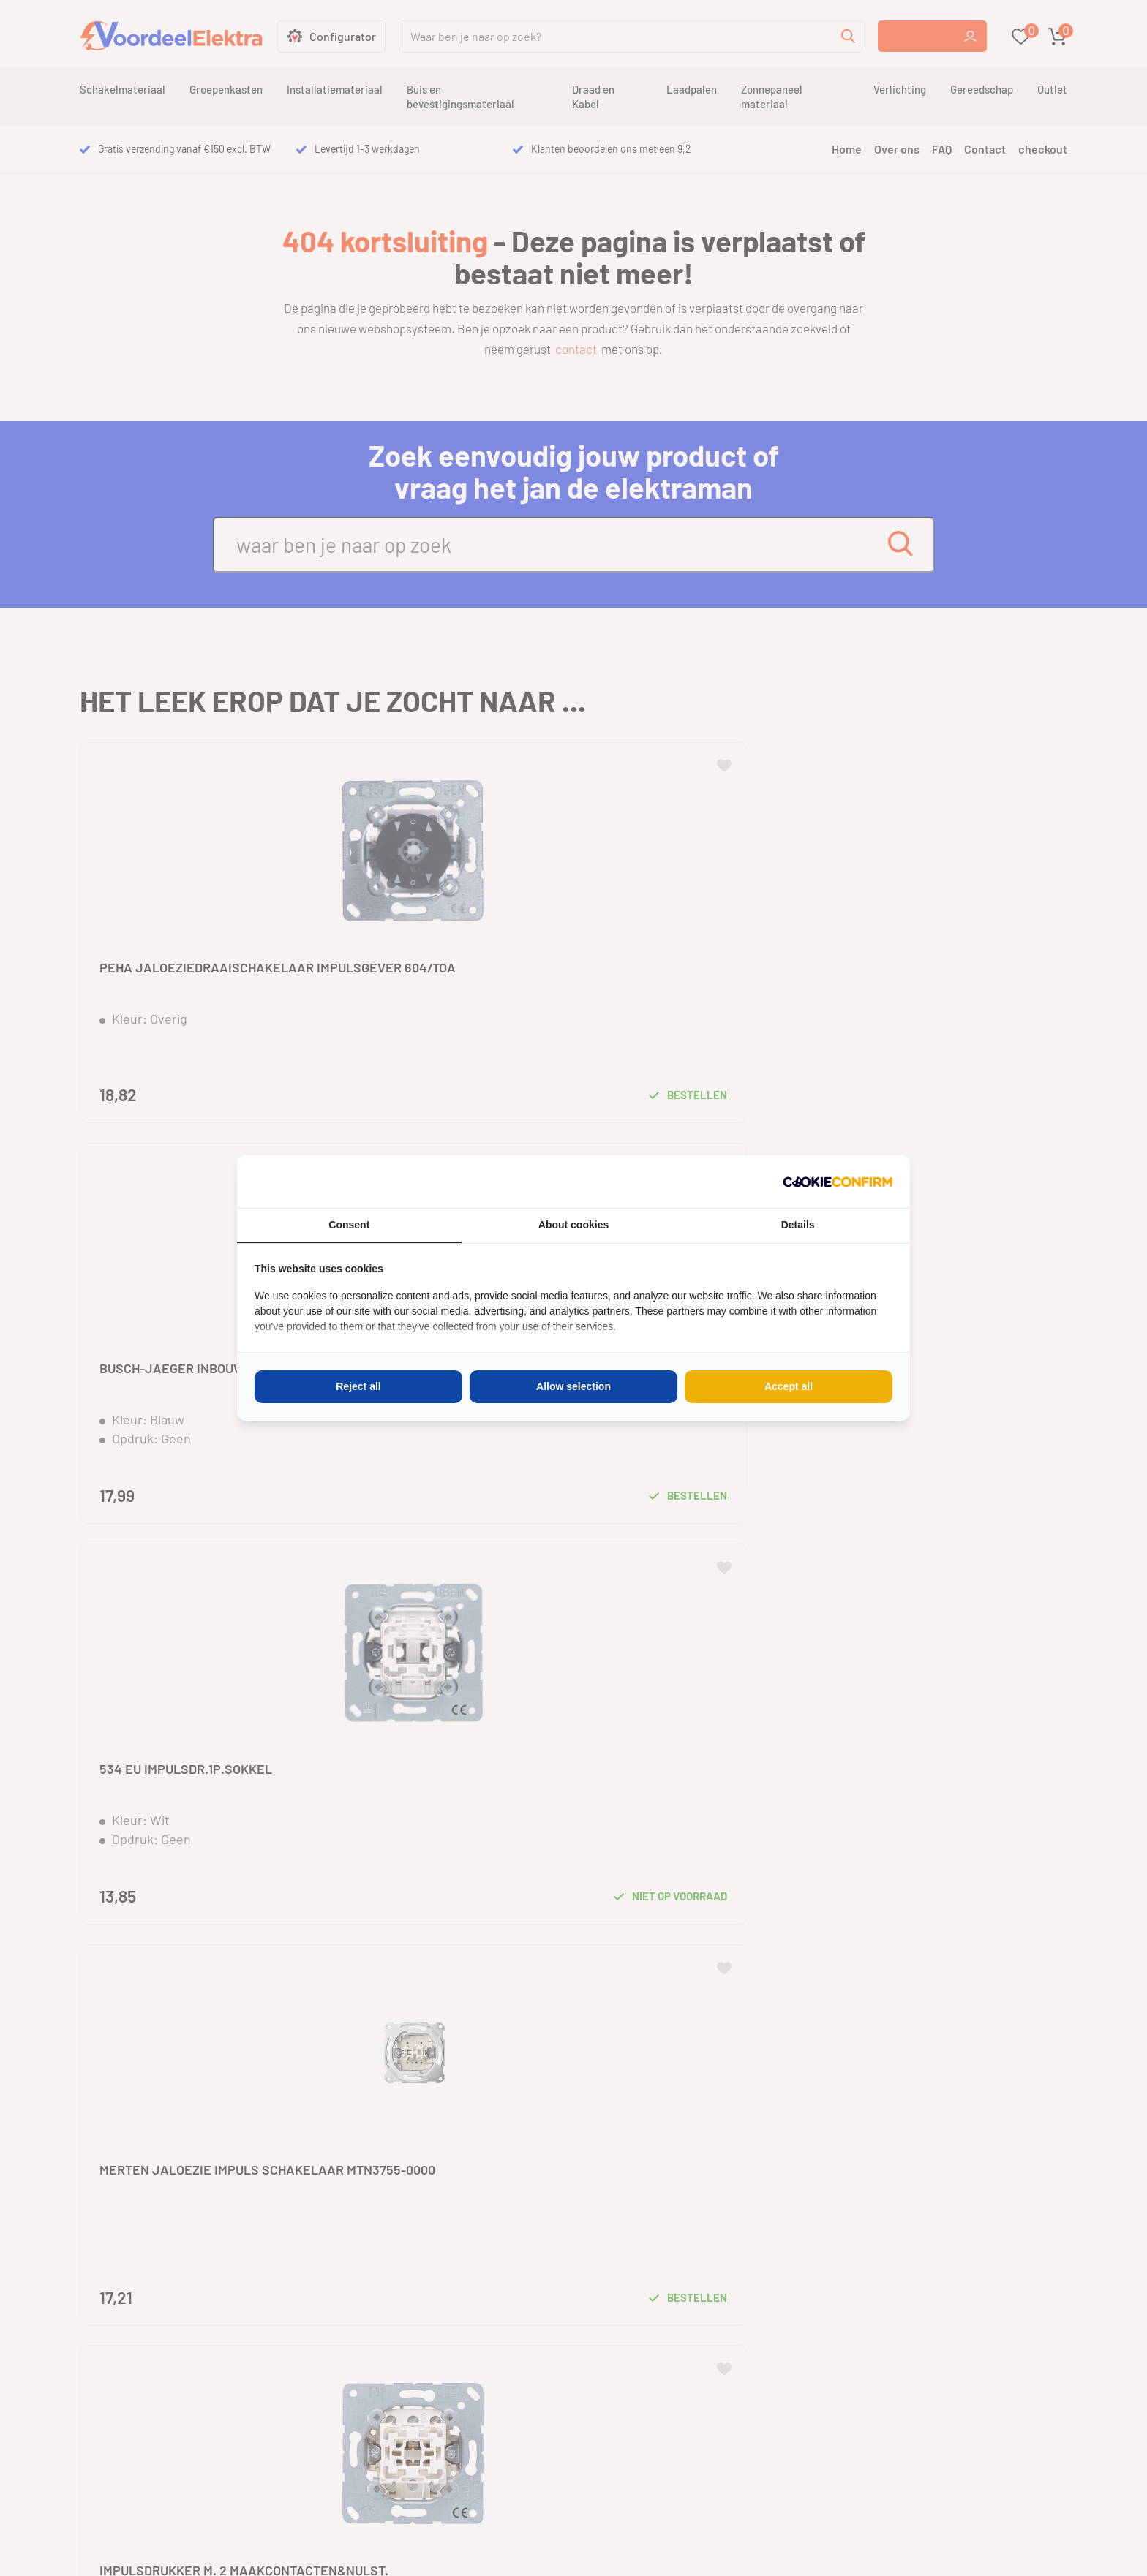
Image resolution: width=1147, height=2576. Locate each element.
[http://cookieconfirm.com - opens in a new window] (837, 1181)
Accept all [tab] (788, 1386)
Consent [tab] (348, 1225)
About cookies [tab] (573, 1225)
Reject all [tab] (358, 1386)
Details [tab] (798, 1225)
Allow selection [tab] (573, 1386)
